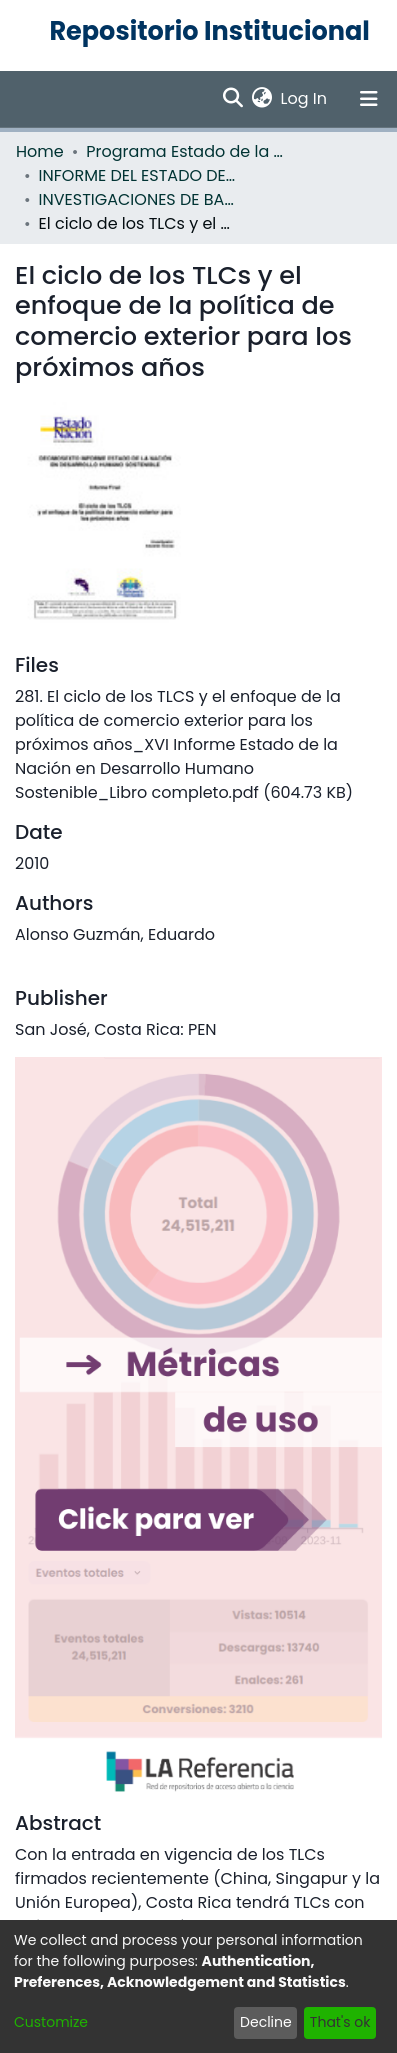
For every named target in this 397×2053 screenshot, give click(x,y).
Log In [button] (305, 98)
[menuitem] (262, 99)
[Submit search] (233, 99)
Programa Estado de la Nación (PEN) (186, 151)
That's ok (340, 2022)
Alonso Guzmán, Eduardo (115, 934)
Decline (266, 2022)
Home (40, 151)
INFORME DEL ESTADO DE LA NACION (139, 175)
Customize (51, 2022)
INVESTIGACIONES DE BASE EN (139, 199)
